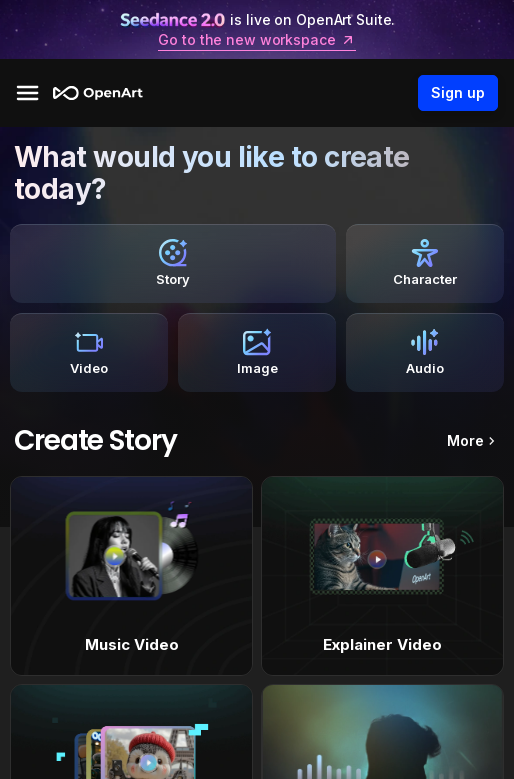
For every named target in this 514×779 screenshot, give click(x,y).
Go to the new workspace (256, 40)
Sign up (458, 93)
